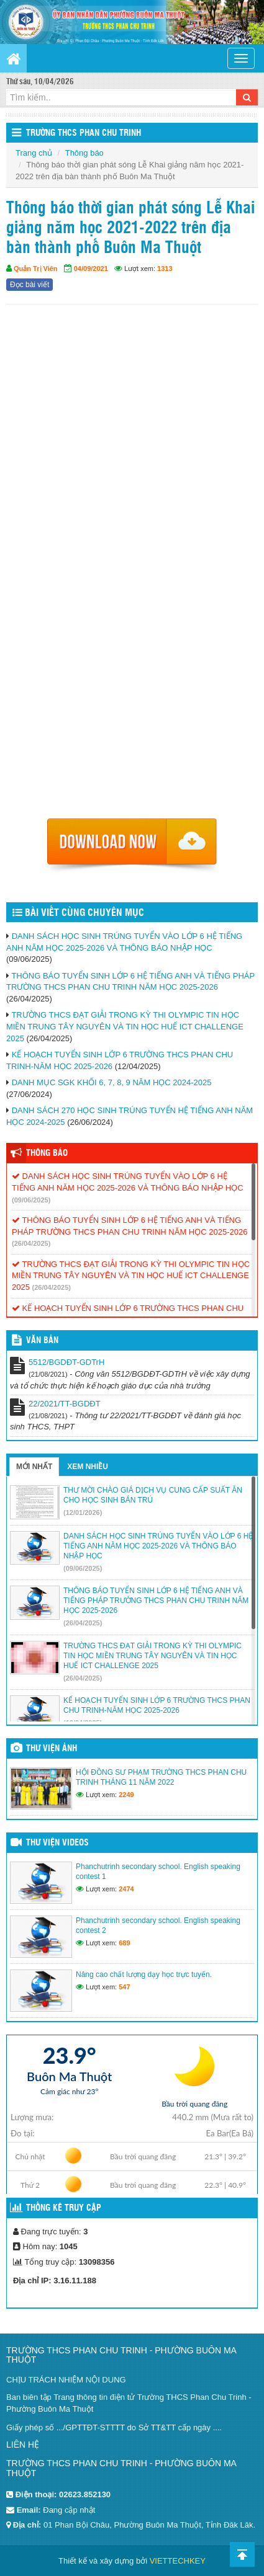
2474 (126, 1889)
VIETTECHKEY (178, 2560)
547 (124, 1987)
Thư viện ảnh (51, 1748)
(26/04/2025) (31, 1243)
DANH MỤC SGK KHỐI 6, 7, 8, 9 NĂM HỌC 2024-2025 (112, 1082)
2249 (126, 1794)
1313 (164, 268)
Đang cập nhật (69, 2510)
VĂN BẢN (42, 1340)
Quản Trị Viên (36, 268)
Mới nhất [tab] (34, 1466)
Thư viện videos (57, 1843)
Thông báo (84, 153)
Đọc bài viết (29, 284)
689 (124, 1943)
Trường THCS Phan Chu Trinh (83, 133)
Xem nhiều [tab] (87, 1466)
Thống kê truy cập (63, 2208)
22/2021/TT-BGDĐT (65, 1403)
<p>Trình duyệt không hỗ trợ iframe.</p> (132, 565)
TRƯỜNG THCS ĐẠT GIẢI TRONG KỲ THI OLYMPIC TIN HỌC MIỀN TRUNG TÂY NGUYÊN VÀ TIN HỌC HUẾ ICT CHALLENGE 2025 (125, 1026)
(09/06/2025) (31, 1200)
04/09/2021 (91, 268)
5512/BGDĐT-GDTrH (66, 1362)
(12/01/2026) (82, 1512)
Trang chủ (34, 153)
